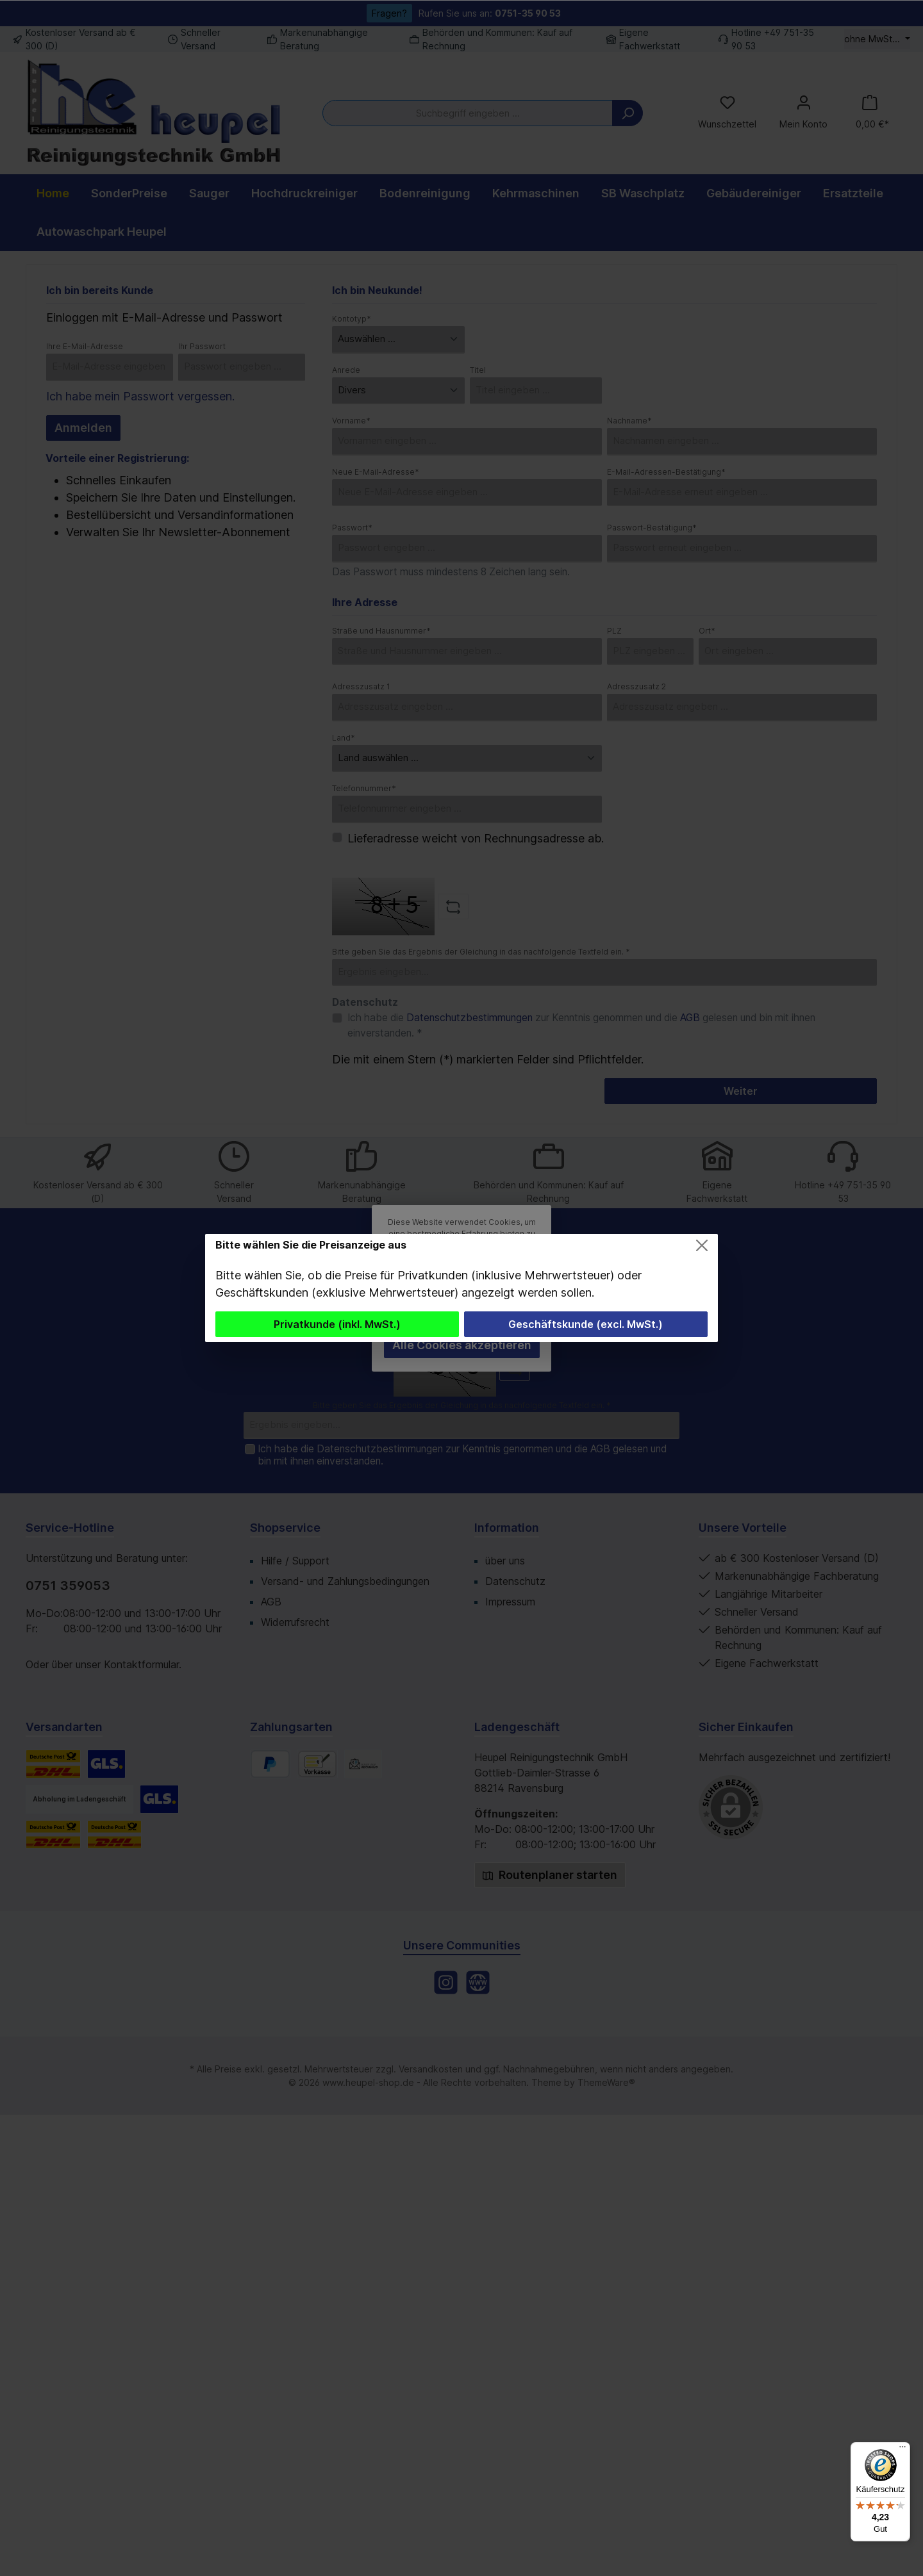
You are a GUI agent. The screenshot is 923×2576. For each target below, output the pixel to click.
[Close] (702, 1245)
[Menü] (902, 2449)
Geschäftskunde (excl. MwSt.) (585, 1324)
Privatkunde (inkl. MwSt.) (337, 1324)
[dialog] (461, 1288)
